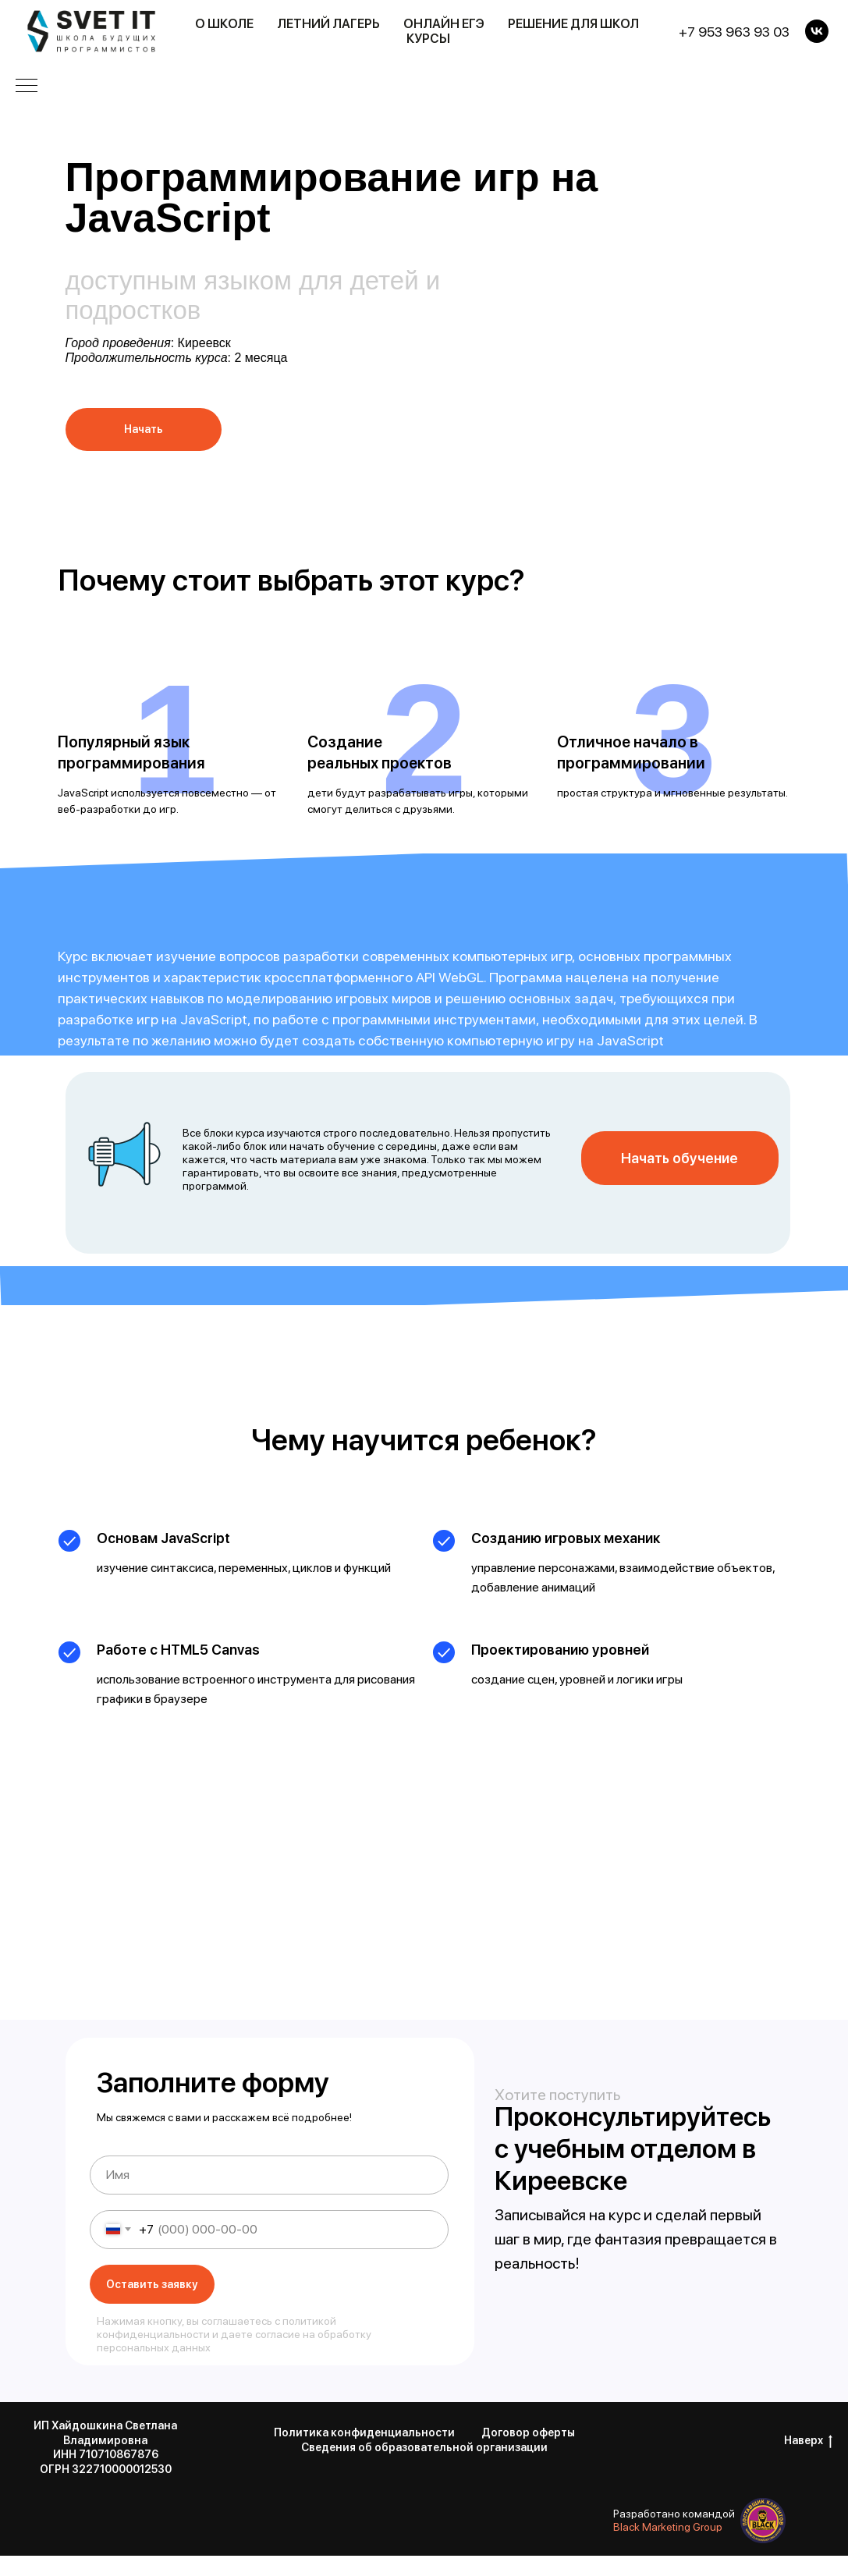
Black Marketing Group (667, 2527)
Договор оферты (528, 2432)
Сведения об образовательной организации (424, 2447)
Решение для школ (573, 23)
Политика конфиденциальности (364, 2432)
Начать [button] (143, 429)
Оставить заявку (151, 2284)
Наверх (808, 2441)
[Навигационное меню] (26, 86)
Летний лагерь (328, 23)
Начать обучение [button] (679, 1158)
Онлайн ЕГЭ (443, 23)
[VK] (816, 31)
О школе (224, 23)
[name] (269, 2175)
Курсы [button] (428, 38)
